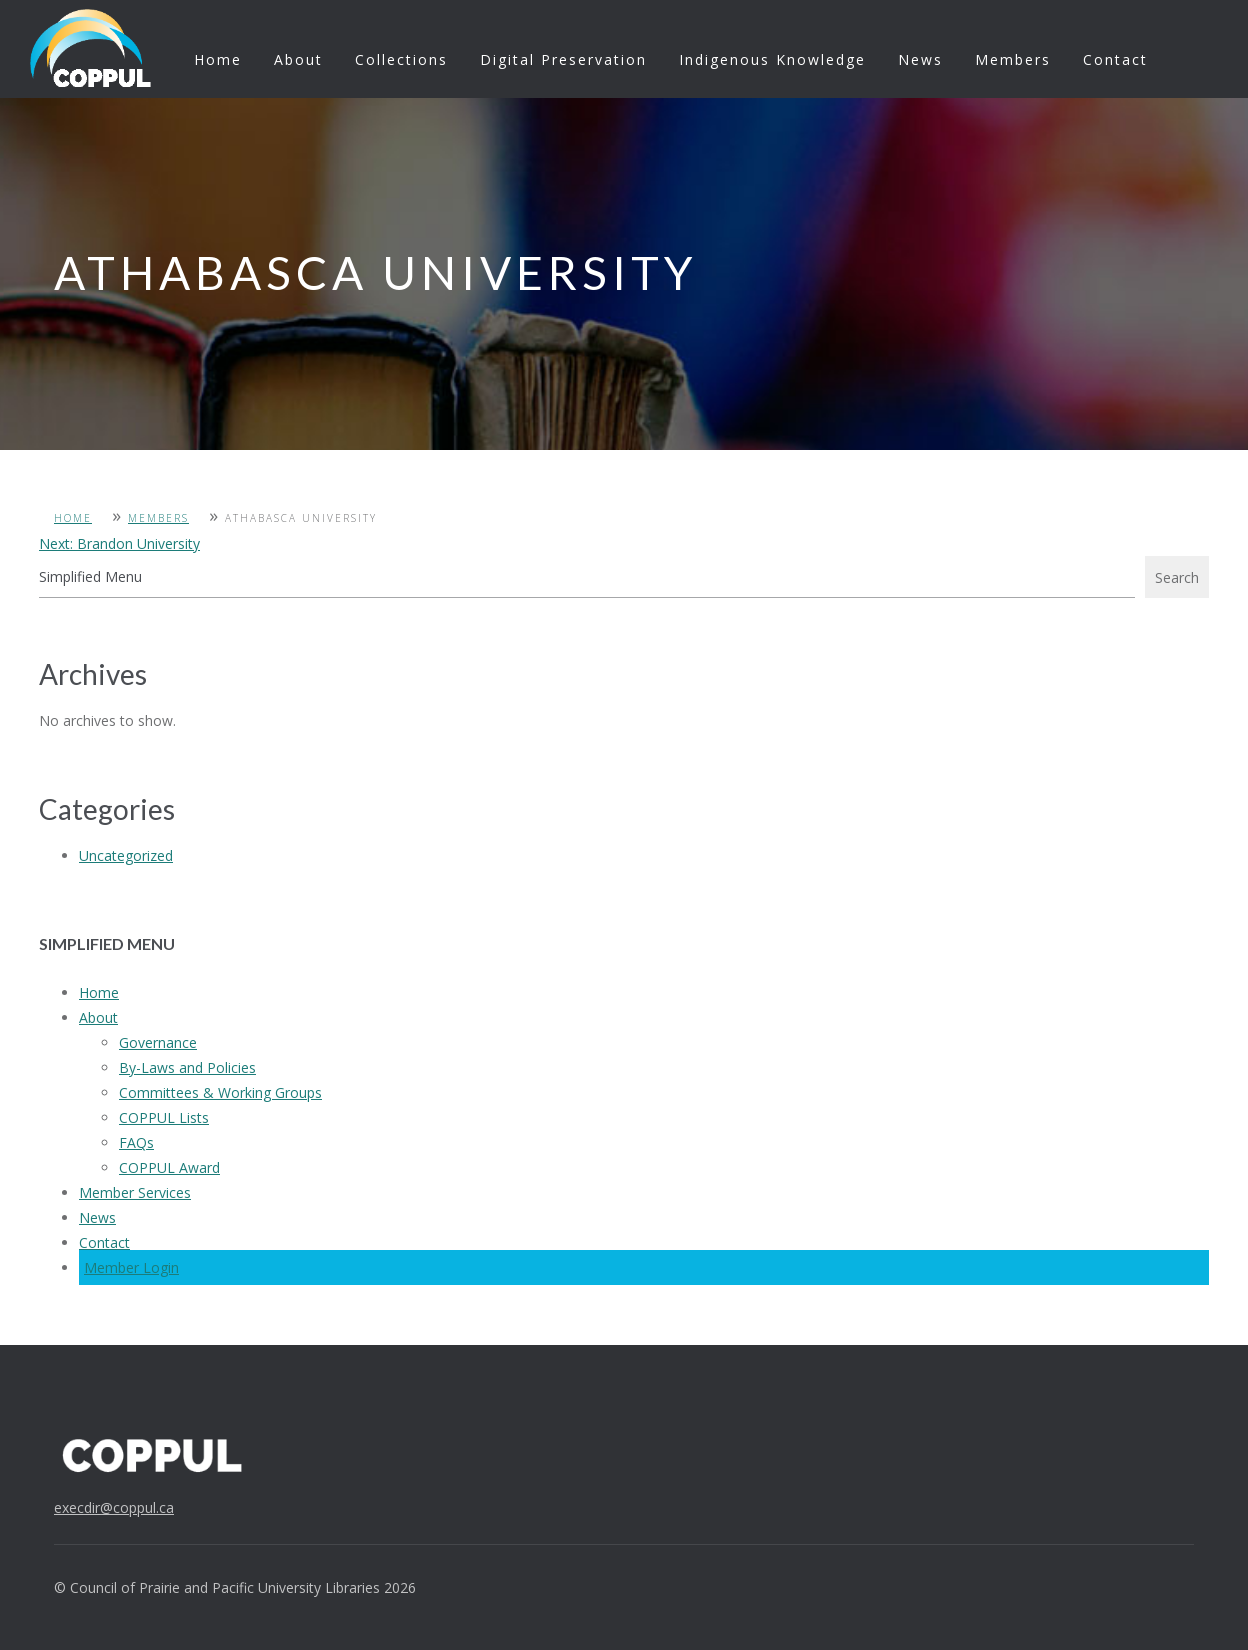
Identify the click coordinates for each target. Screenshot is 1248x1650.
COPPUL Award (169, 1167)
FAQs (136, 1142)
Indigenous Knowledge (772, 59)
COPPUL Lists (164, 1117)
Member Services (135, 1192)
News (920, 59)
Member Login (131, 1267)
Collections (401, 59)
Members (1013, 59)
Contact (1115, 59)
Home (218, 59)
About (298, 59)
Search (1177, 577)
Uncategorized (126, 855)
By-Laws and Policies (187, 1067)
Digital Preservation (563, 59)
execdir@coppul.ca (114, 1507)
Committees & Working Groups (220, 1092)
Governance (158, 1042)
